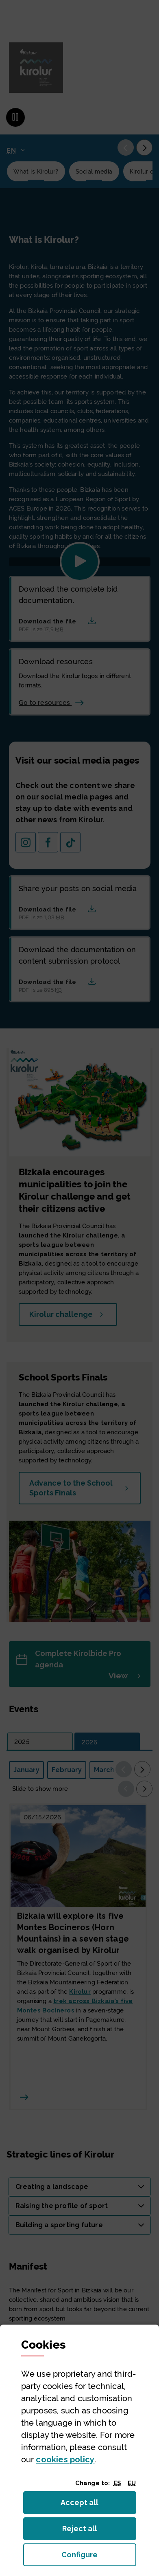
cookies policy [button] (65, 2459)
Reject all (85, 2531)
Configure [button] (98, 2557)
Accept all (84, 2505)
